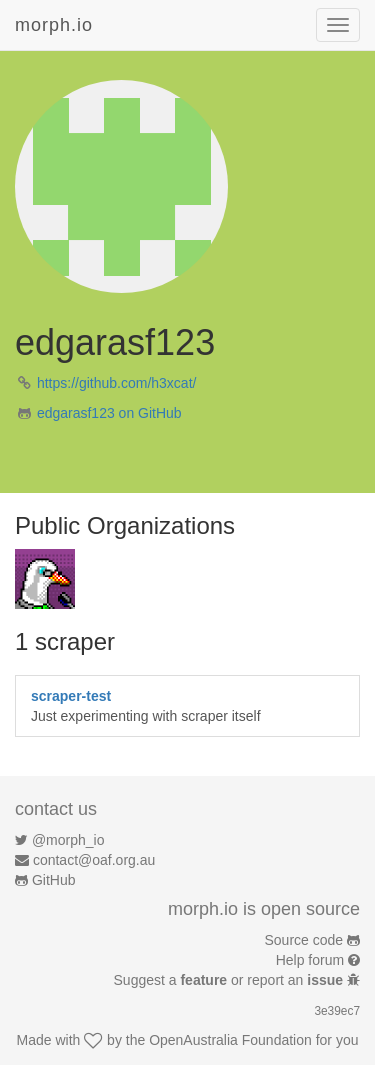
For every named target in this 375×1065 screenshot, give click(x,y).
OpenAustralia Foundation (230, 1040)
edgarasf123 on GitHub (109, 413)
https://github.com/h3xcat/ (117, 383)
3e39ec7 (337, 1011)
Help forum (310, 960)
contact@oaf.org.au (94, 860)
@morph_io (68, 840)
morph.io (54, 25)
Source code (304, 940)
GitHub (54, 880)
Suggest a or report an (230, 980)
